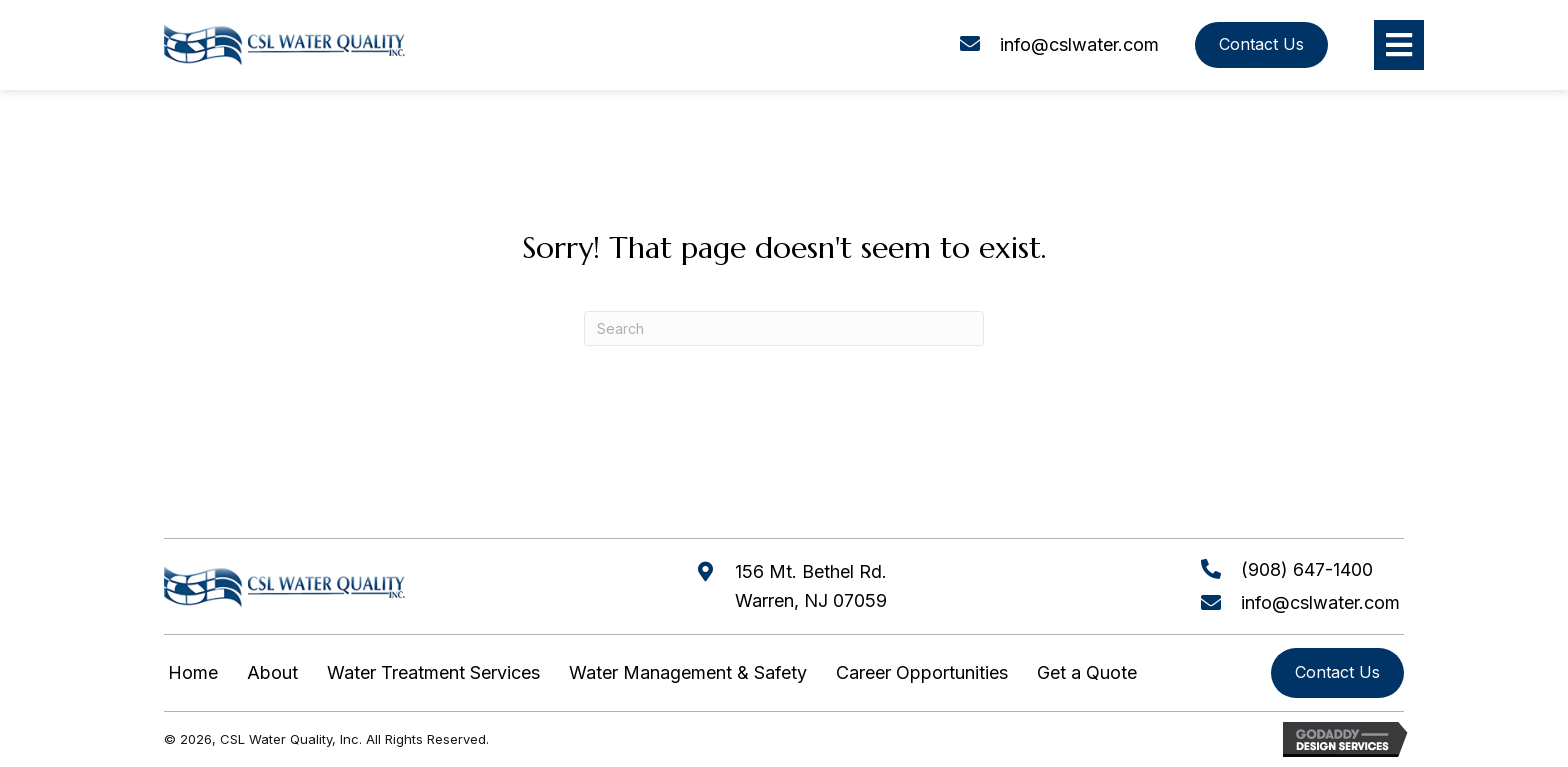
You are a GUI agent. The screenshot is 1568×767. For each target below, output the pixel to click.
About (272, 672)
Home (193, 672)
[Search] (784, 328)
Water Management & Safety (688, 672)
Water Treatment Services (433, 672)
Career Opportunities (922, 672)
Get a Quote (1087, 672)
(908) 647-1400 (1307, 569)
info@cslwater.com (1079, 44)
